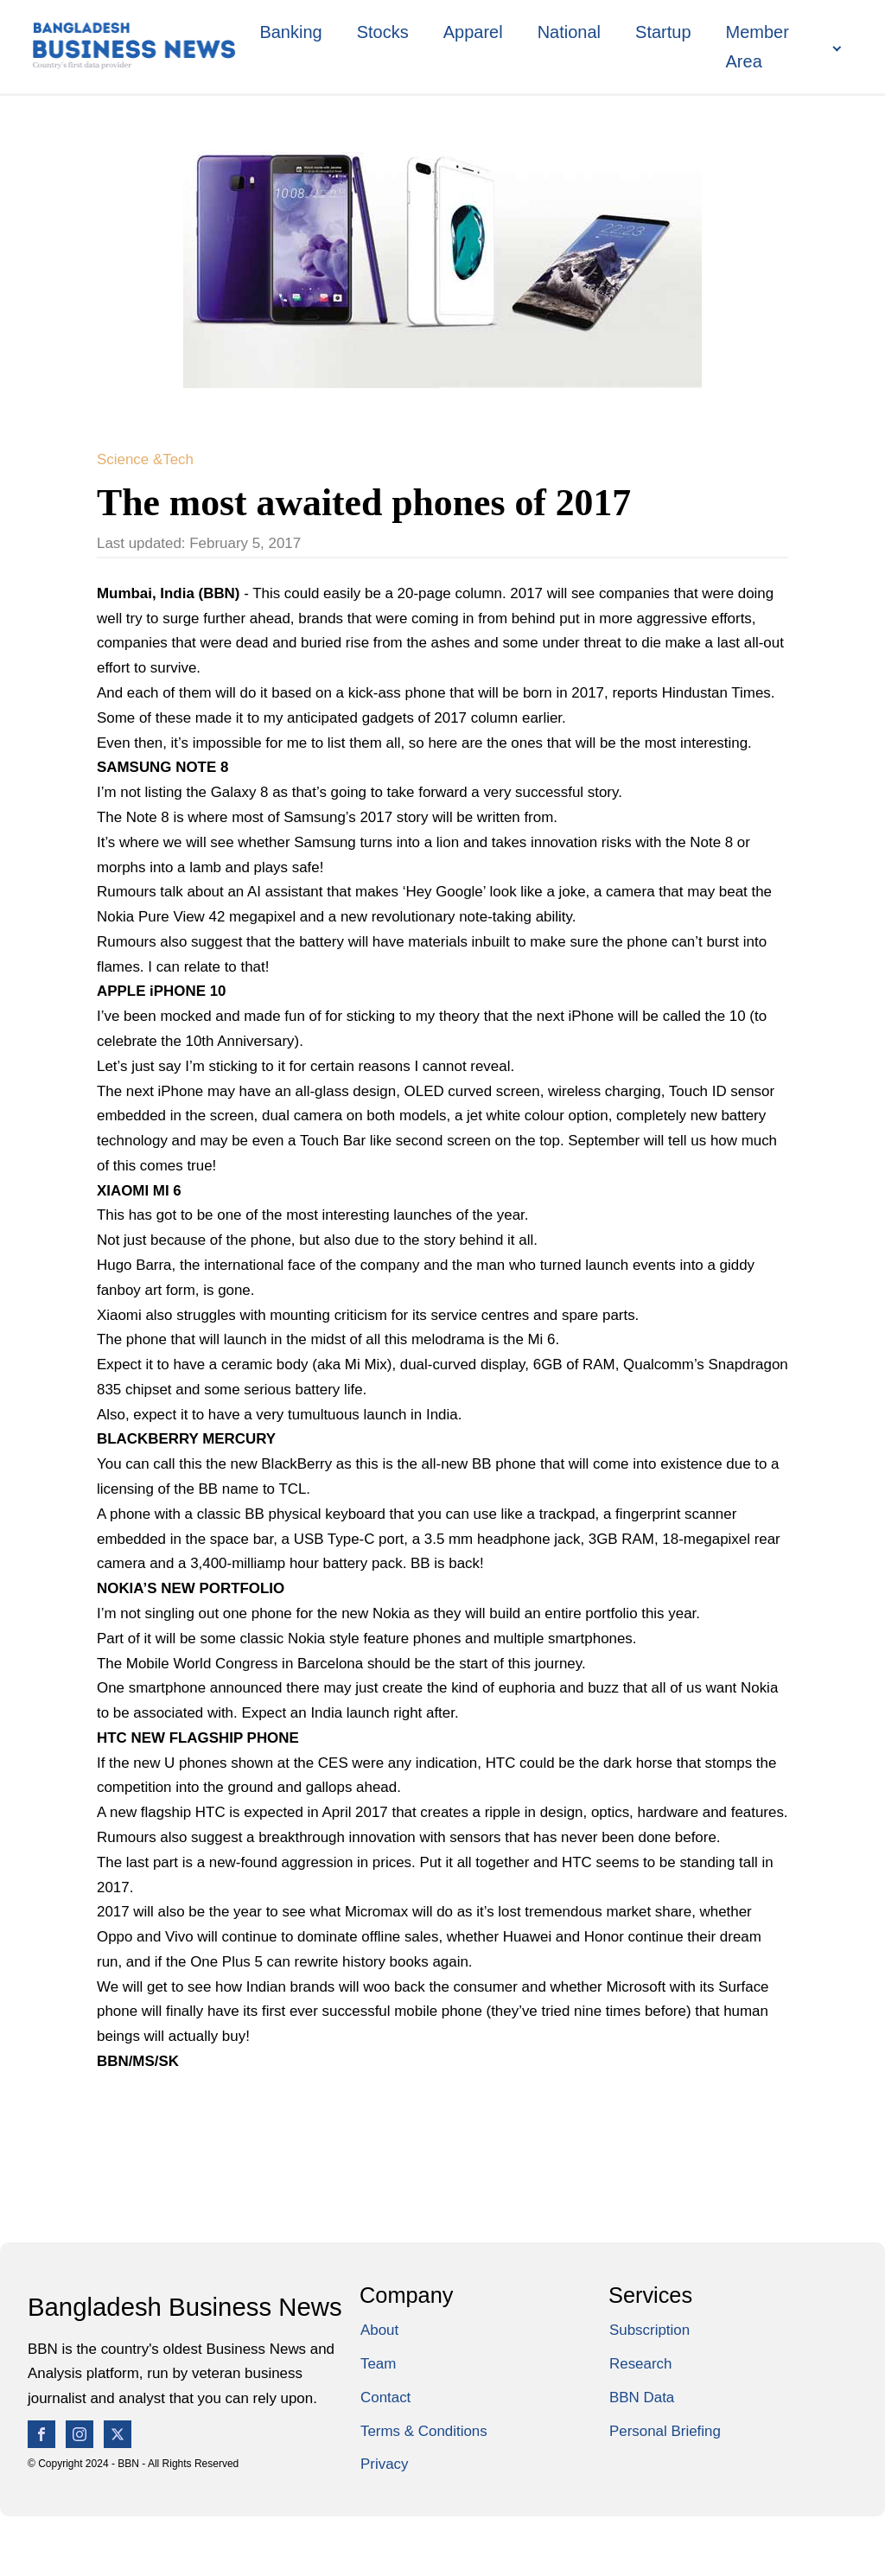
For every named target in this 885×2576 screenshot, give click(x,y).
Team (378, 2364)
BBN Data (641, 2397)
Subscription (649, 2330)
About (379, 2330)
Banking (290, 31)
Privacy (384, 2464)
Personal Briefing (665, 2431)
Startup (663, 31)
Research (640, 2364)
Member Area (757, 46)
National (569, 31)
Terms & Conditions (423, 2431)
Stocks (383, 31)
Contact (385, 2397)
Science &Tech (145, 459)
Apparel (473, 31)
